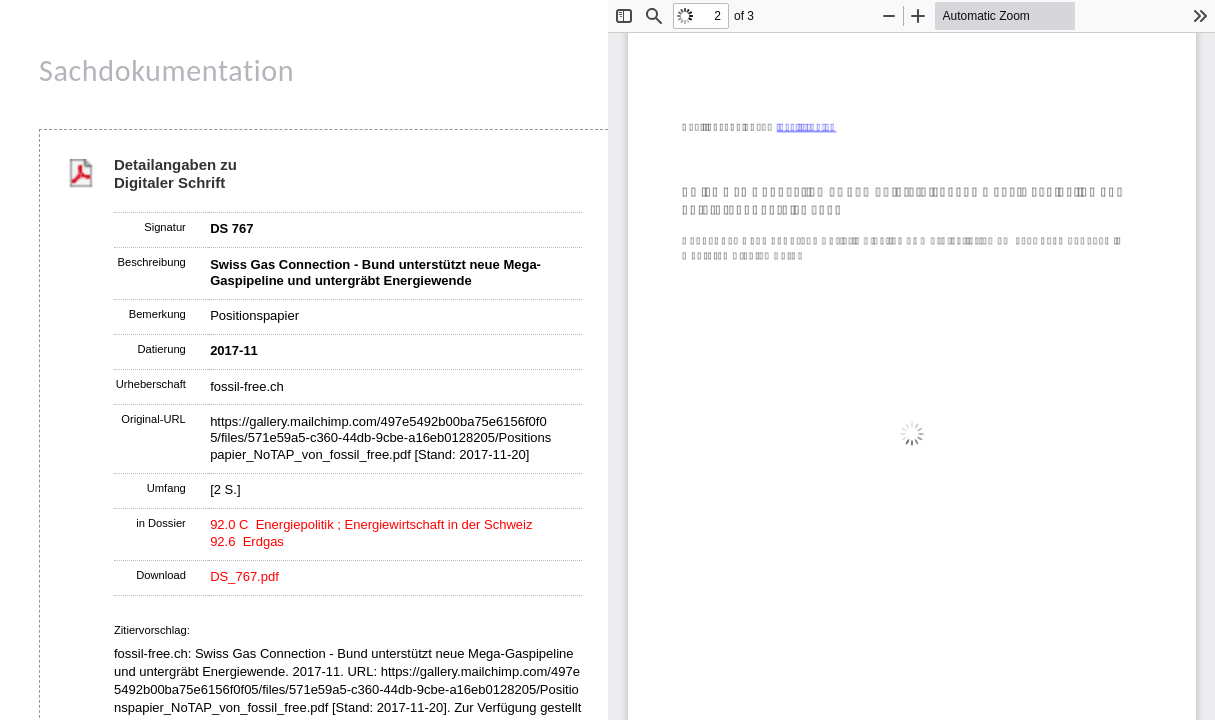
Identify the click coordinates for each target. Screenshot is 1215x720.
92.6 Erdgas (247, 541)
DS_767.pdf (244, 576)
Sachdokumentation (166, 70)
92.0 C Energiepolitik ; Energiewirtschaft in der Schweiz (371, 524)
